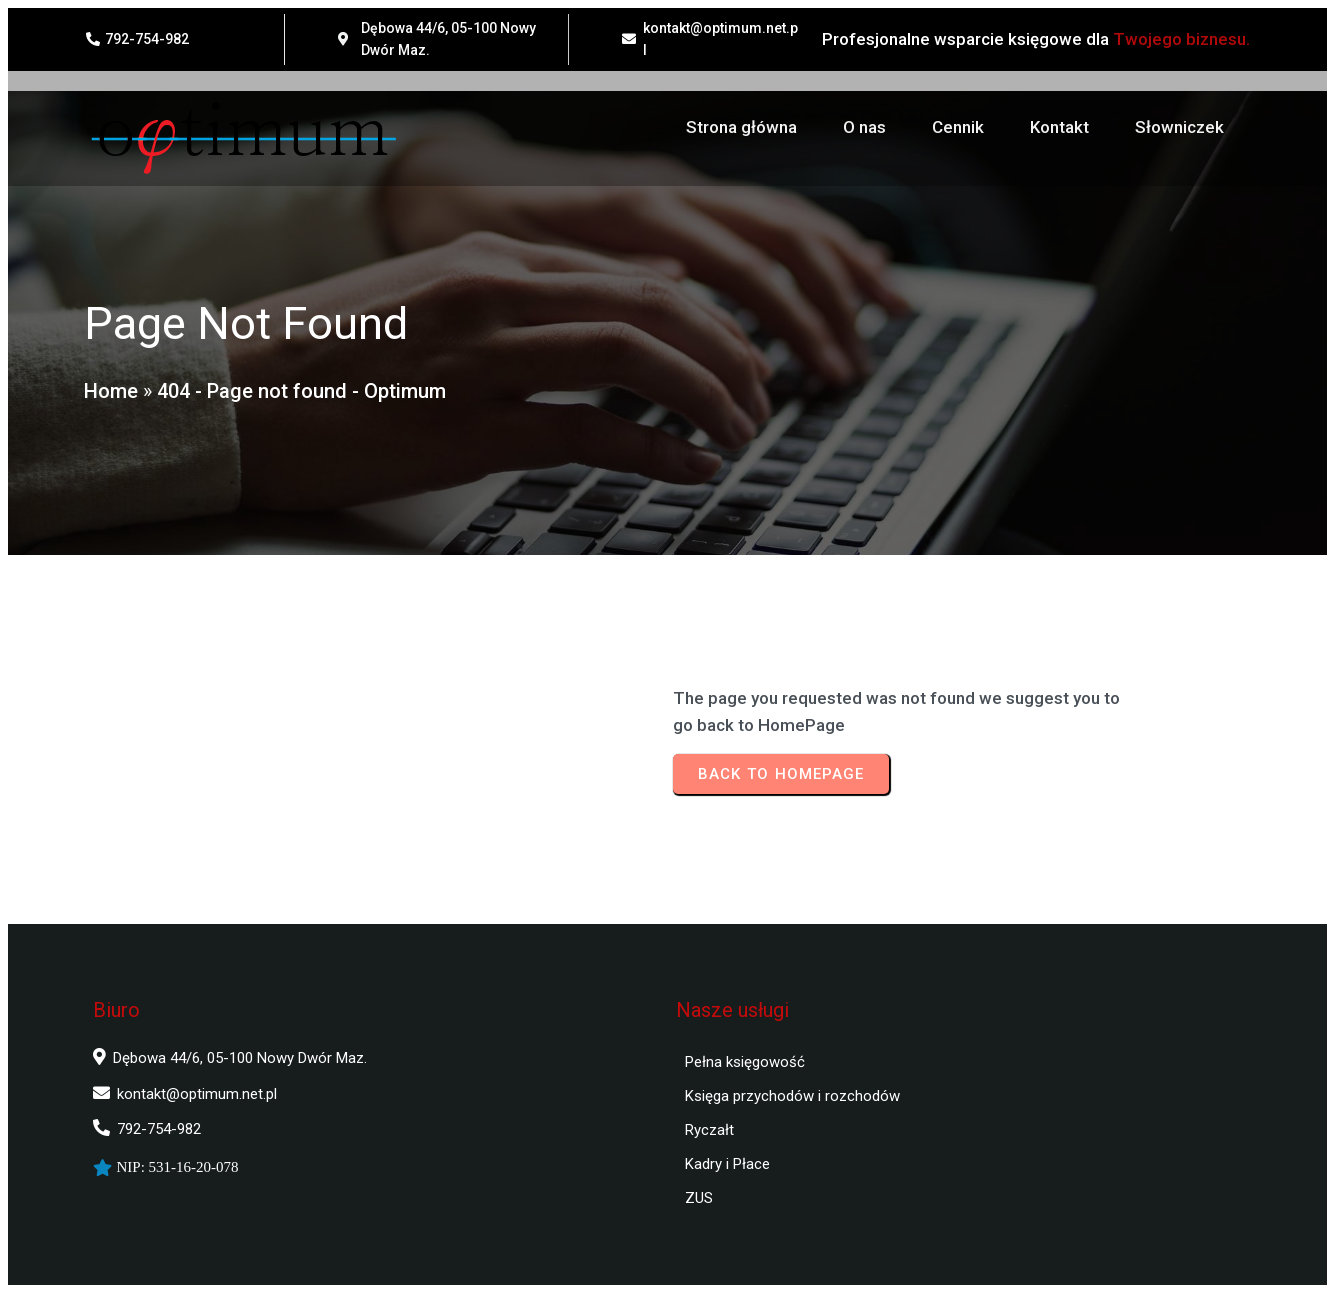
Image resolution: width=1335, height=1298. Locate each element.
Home (110, 393)
